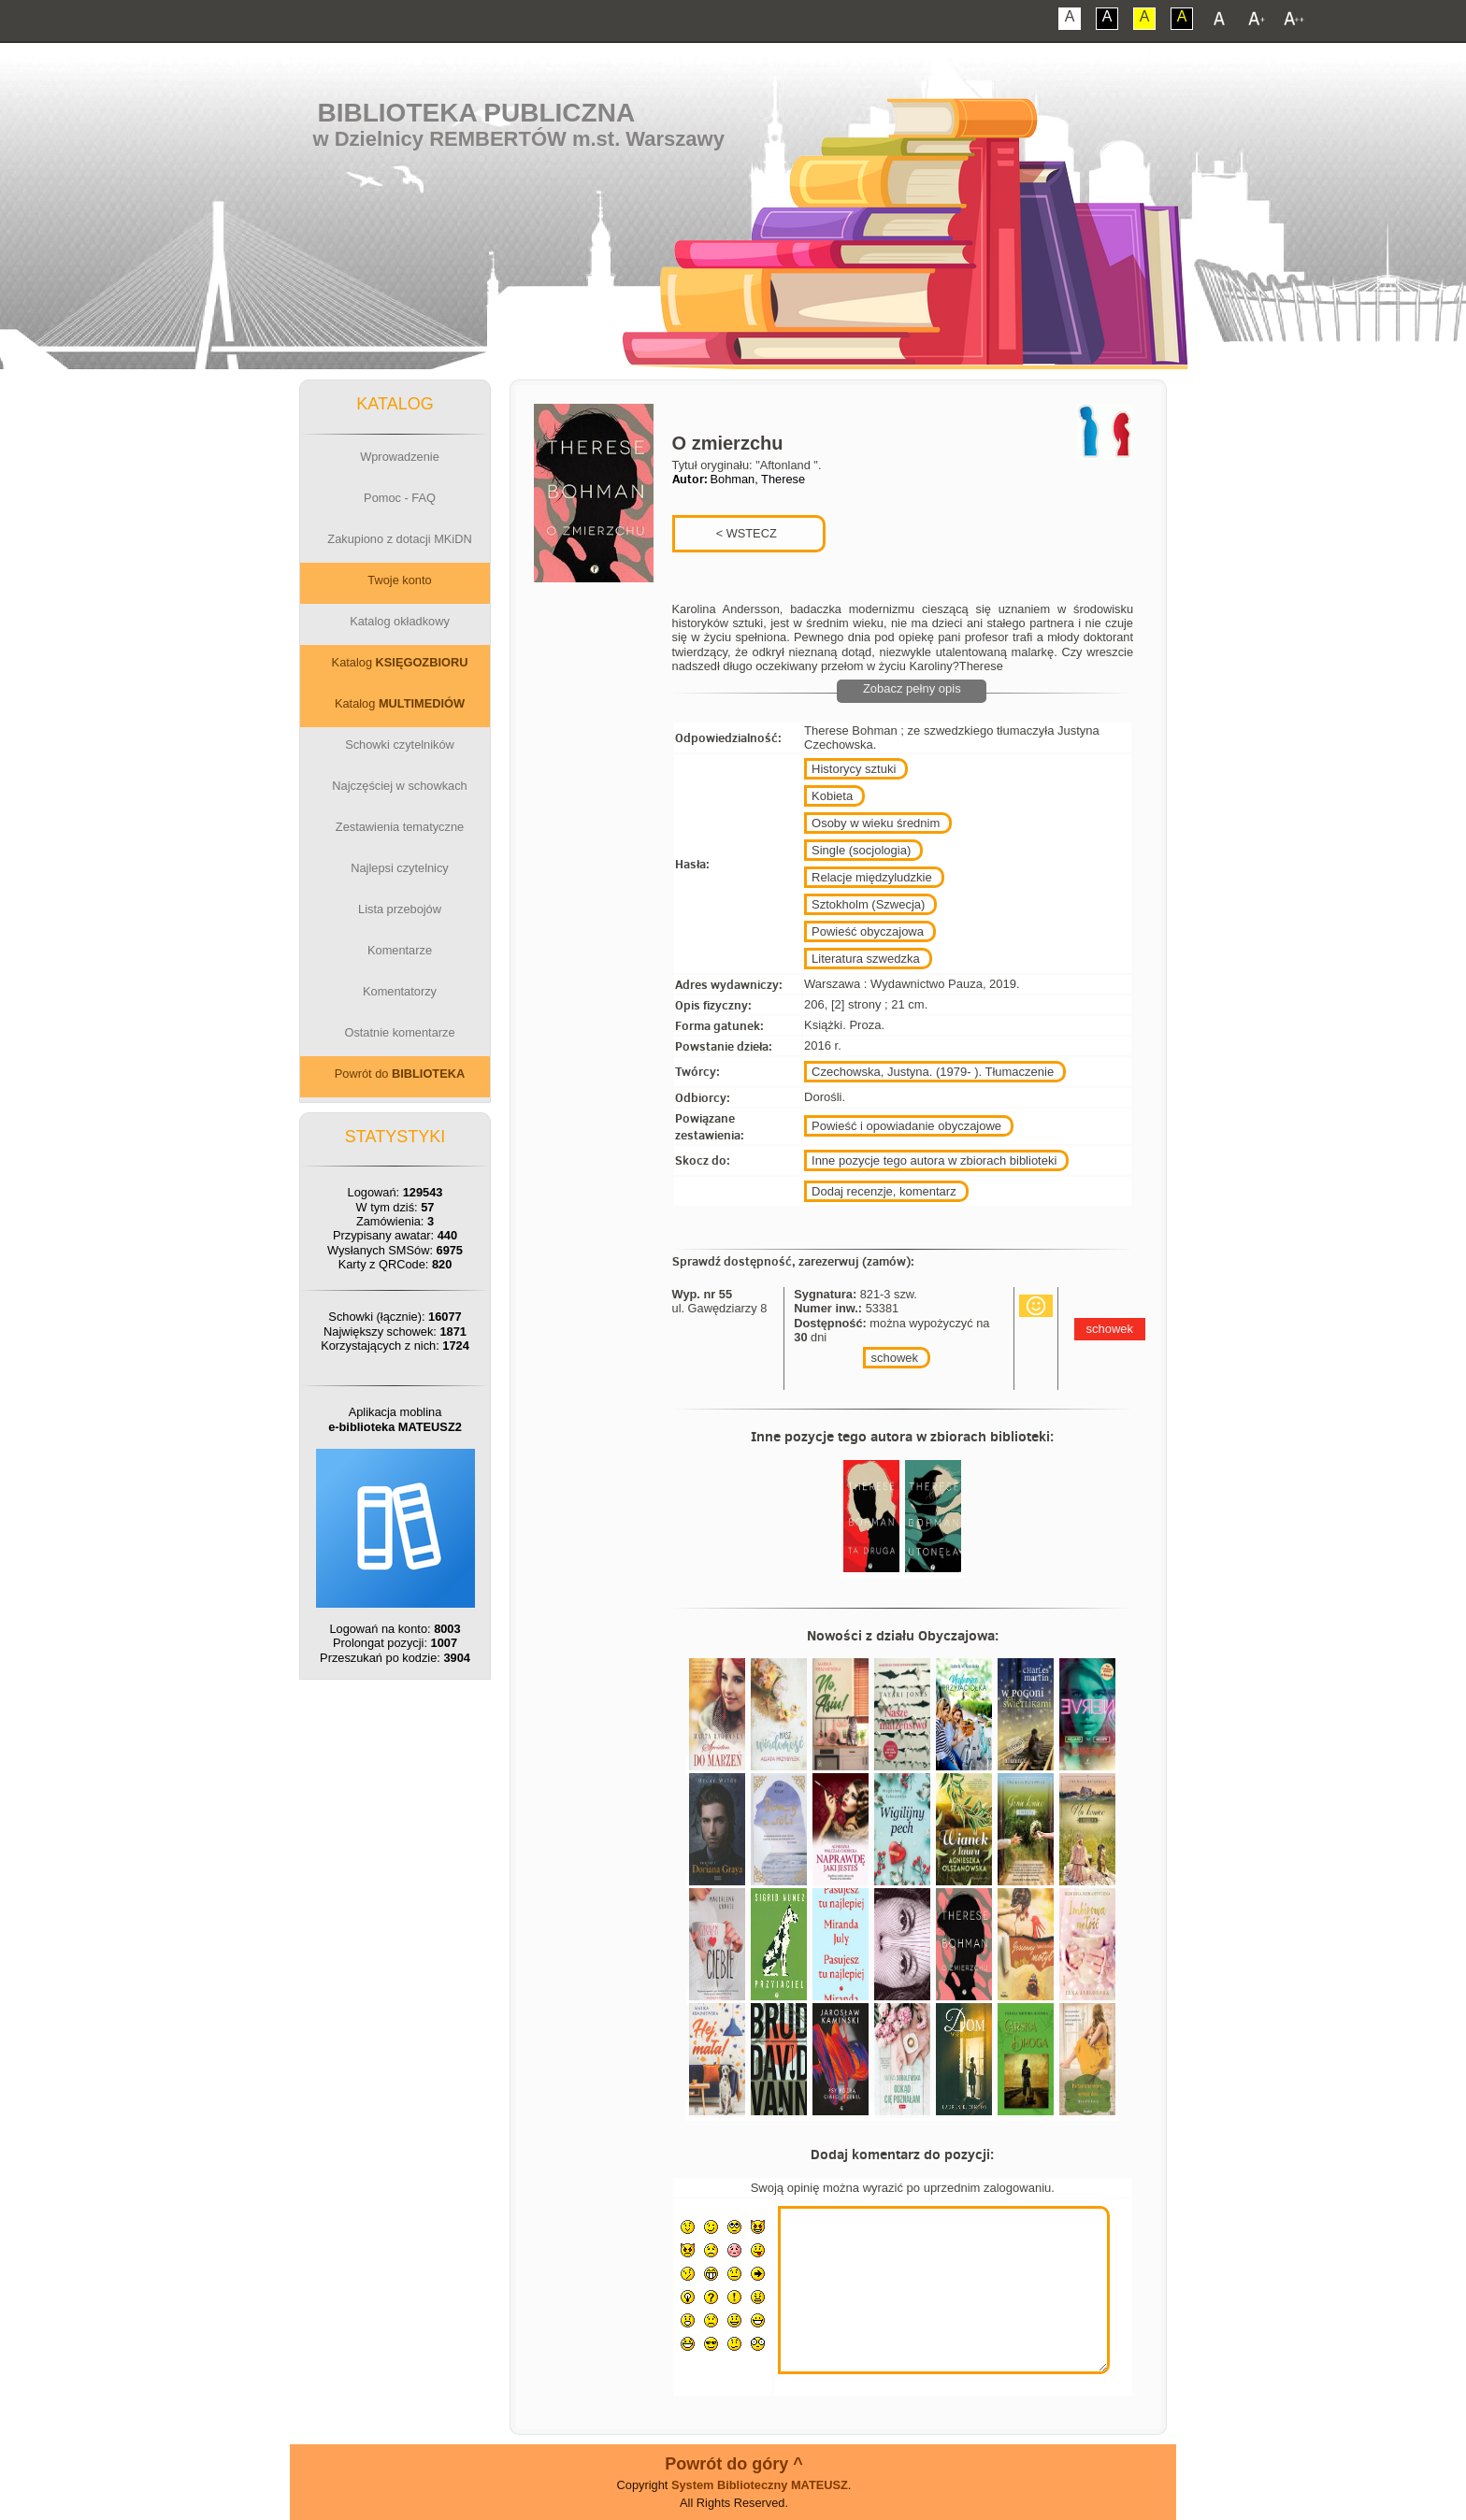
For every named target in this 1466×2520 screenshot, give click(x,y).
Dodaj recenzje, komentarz (884, 1191)
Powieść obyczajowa (868, 931)
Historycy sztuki (854, 769)
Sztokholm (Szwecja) (868, 904)
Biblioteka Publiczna (477, 112)
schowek (894, 1358)
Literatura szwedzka (866, 959)
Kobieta (832, 796)
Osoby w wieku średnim (876, 823)
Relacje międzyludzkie (872, 877)
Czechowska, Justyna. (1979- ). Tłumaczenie (933, 1072)
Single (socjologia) (861, 850)
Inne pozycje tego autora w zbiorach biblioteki (934, 1160)
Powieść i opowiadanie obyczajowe (906, 1126)
